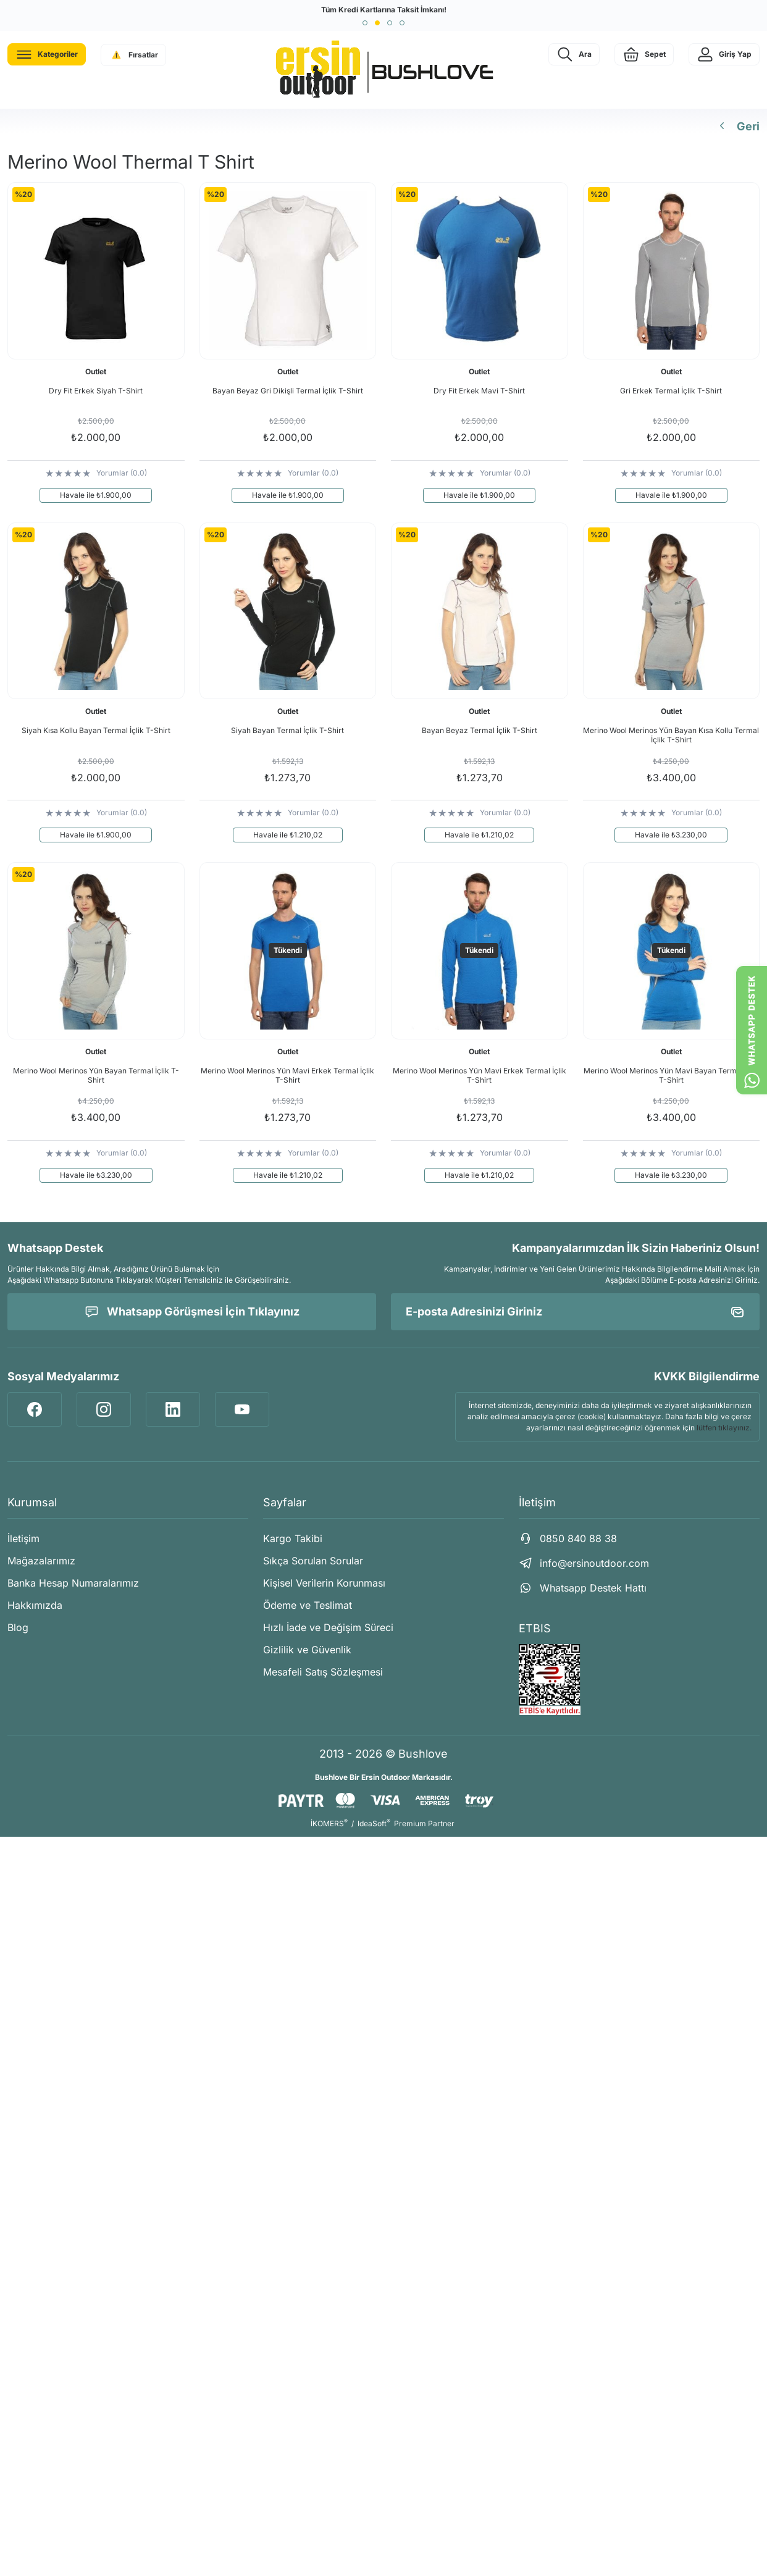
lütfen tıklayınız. (724, 1427)
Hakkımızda (34, 1605)
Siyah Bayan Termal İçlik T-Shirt (287, 730)
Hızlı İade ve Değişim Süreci (328, 1627)
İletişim (23, 1538)
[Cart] (644, 54)
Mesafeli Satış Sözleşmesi (323, 1672)
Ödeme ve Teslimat (307, 1605)
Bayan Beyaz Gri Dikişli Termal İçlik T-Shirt (287, 390)
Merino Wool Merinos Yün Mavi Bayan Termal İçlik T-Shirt (671, 1075)
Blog (17, 1627)
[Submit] (737, 1311)
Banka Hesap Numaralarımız (73, 1583)
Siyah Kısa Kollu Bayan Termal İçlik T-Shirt (96, 730)
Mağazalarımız (41, 1560)
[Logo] (383, 69)
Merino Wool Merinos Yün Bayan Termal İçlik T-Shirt (96, 1075)
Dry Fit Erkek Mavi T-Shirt (479, 390)
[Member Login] (724, 54)
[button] (365, 22)
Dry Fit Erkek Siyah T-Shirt (96, 390)
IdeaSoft (374, 1823)
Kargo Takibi (292, 1538)
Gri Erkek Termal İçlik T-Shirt (671, 390)
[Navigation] (46, 54)
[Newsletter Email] (575, 1311)
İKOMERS (329, 1823)
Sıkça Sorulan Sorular (313, 1560)
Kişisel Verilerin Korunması (324, 1583)
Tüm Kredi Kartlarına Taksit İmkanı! (383, 9)
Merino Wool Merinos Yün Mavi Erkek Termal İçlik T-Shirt (287, 1075)
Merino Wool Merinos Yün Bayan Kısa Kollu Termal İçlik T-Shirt (671, 735)
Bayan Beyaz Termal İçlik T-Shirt (479, 730)
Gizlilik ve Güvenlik (307, 1649)
